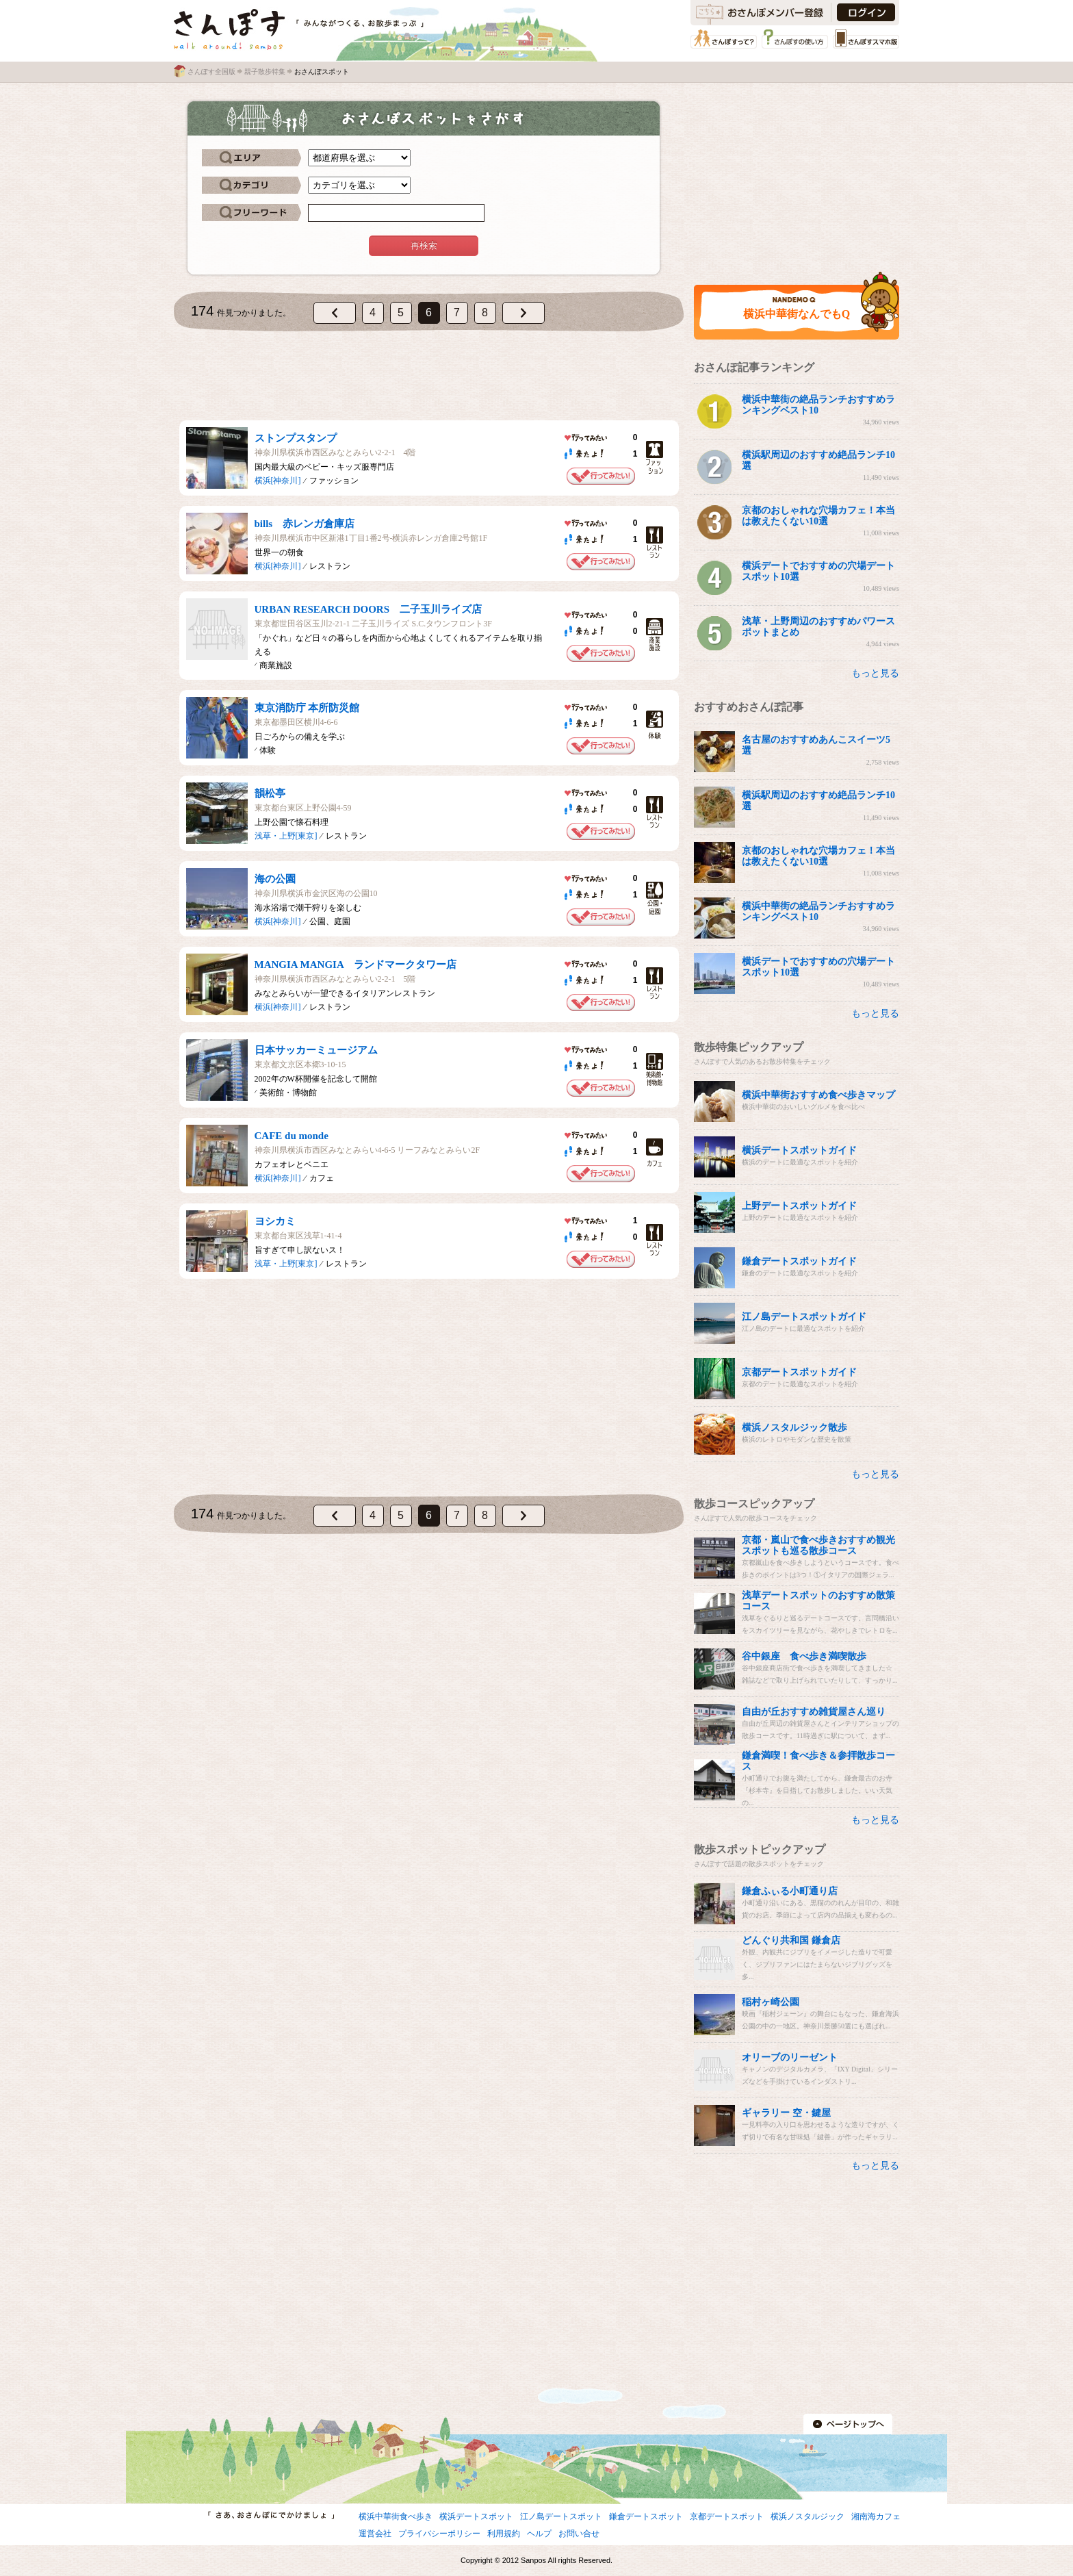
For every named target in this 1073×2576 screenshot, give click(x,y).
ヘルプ (539, 2533)
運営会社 (375, 2533)
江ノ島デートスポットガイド (804, 1317)
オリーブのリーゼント (790, 2057)
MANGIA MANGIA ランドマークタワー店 (355, 964)
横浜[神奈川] (278, 480)
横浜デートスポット (476, 2516)
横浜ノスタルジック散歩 (794, 1428)
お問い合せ (578, 2533)
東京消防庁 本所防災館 (307, 707)
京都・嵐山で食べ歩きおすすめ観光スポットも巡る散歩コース (818, 1545)
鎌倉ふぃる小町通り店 (790, 1891)
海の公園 (275, 878)
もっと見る (875, 673)
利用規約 (503, 2533)
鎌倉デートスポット (646, 2516)
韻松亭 (270, 793)
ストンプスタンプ (296, 438)
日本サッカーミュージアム (316, 1050)
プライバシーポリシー (439, 2533)
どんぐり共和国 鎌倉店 (791, 1940)
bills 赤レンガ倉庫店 (305, 523)
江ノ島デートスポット (561, 2516)
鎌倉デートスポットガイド (799, 1261)
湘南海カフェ (876, 2516)
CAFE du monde (291, 1135)
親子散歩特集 (264, 71)
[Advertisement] (429, 376)
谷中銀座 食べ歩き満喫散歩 (804, 1656)
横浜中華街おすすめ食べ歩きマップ (818, 1095)
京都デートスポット (727, 2516)
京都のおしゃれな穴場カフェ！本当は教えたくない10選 (818, 515)
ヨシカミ (275, 1221)
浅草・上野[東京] (286, 836)
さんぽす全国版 (211, 71)
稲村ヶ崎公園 (770, 2002)
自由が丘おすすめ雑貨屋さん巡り (813, 1712)
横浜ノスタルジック (807, 2516)
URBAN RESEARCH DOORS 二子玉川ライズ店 (368, 609)
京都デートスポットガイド (799, 1372)
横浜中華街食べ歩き (395, 2516)
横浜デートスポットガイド (799, 1150)
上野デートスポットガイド (799, 1206)
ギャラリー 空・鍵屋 (786, 2113)
